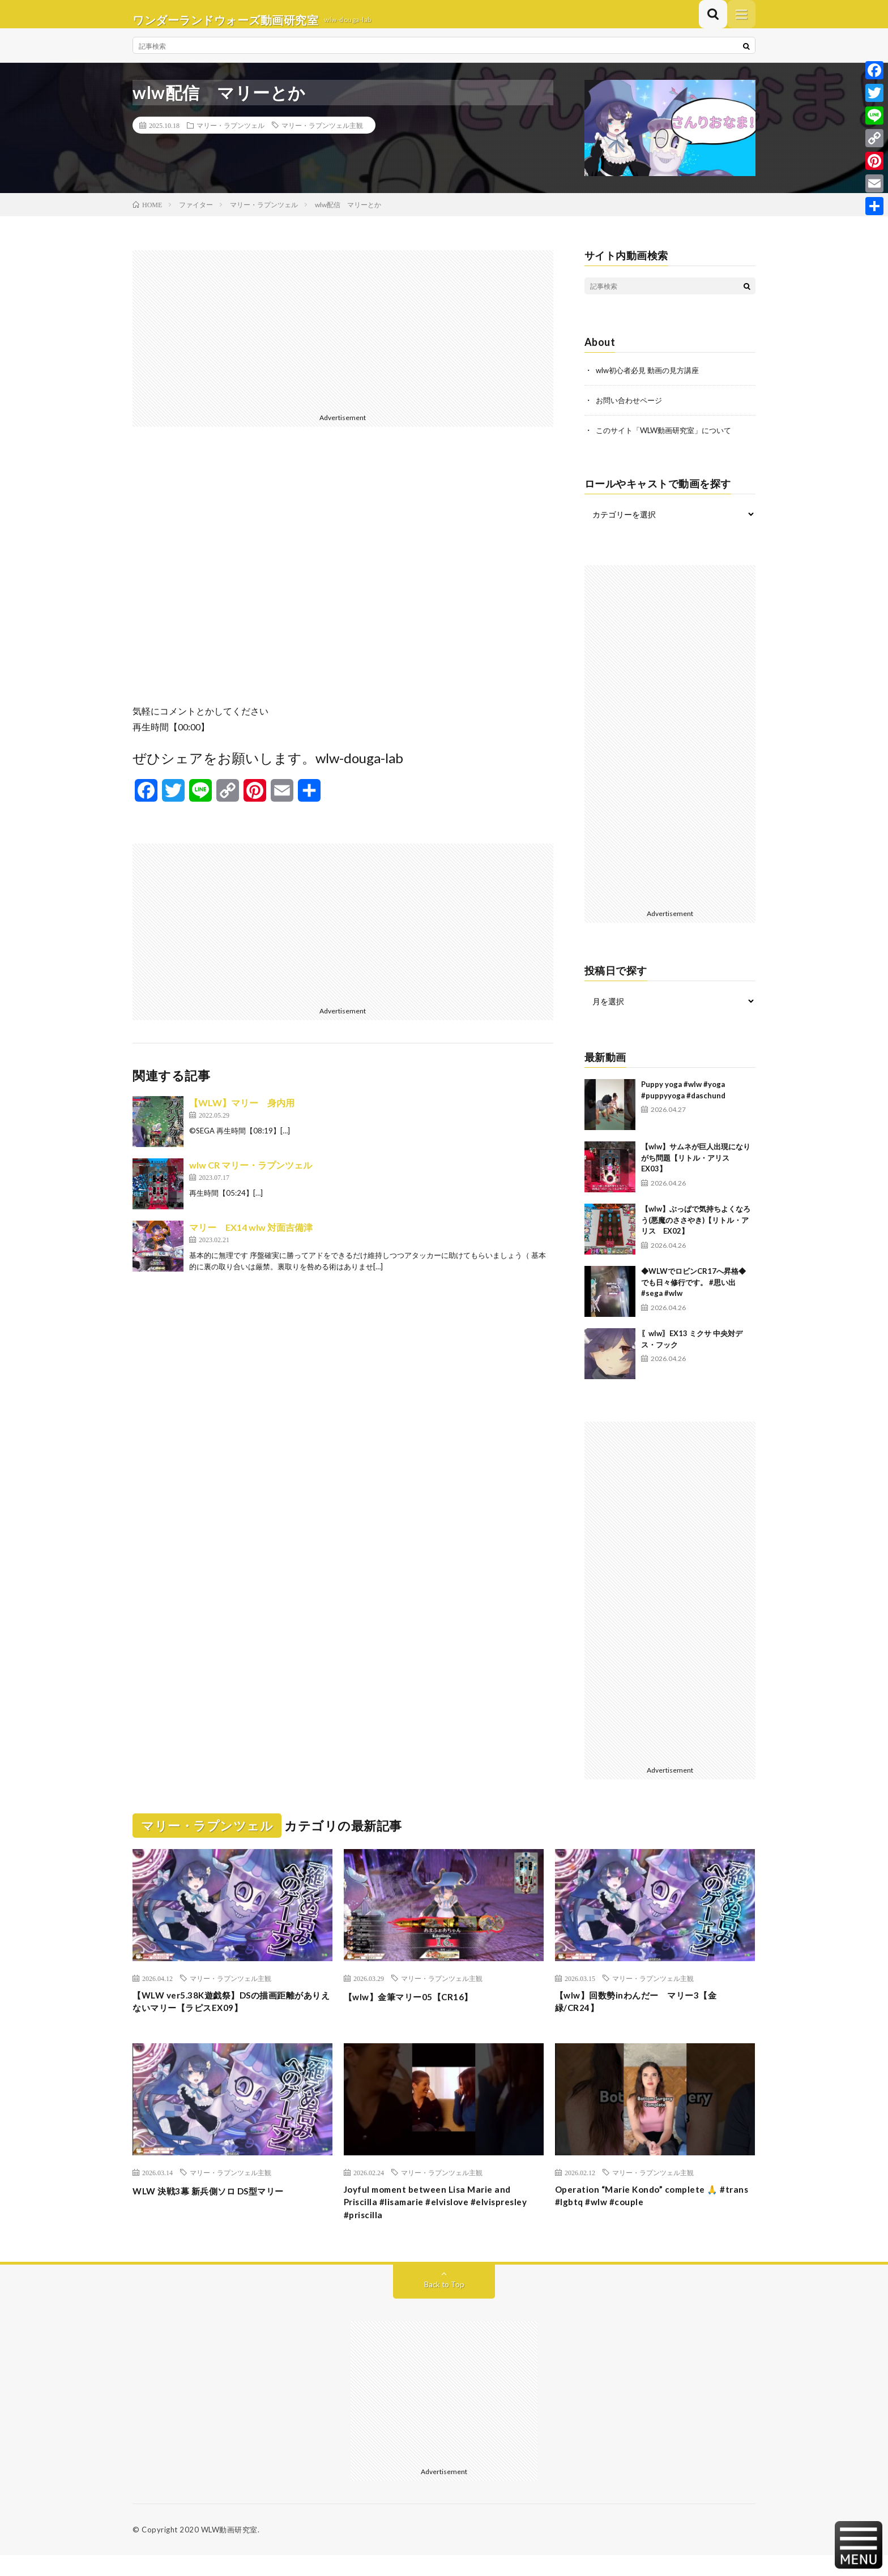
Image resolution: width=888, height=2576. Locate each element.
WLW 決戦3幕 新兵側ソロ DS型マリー (221, 2204)
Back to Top (444, 2305)
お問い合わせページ (631, 411)
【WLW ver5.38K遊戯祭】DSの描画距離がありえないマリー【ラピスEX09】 (228, 2014)
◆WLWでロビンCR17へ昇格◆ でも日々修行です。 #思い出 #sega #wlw (697, 1292)
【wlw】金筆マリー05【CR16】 (419, 2006)
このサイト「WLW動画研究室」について (669, 440)
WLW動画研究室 (229, 2550)
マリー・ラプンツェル (230, 136)
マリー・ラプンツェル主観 (322, 136)
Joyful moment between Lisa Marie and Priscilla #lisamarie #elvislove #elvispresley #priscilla (438, 2219)
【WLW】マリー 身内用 (241, 1114)
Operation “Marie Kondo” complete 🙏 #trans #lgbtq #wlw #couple (648, 2212)
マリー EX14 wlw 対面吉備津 (251, 1238)
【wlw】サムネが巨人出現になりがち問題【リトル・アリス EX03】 (695, 1167)
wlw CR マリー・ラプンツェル (250, 1176)
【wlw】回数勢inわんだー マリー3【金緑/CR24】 (650, 2014)
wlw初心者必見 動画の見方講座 (651, 381)
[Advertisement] (343, 341)
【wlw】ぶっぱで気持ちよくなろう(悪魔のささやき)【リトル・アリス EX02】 (695, 1230)
